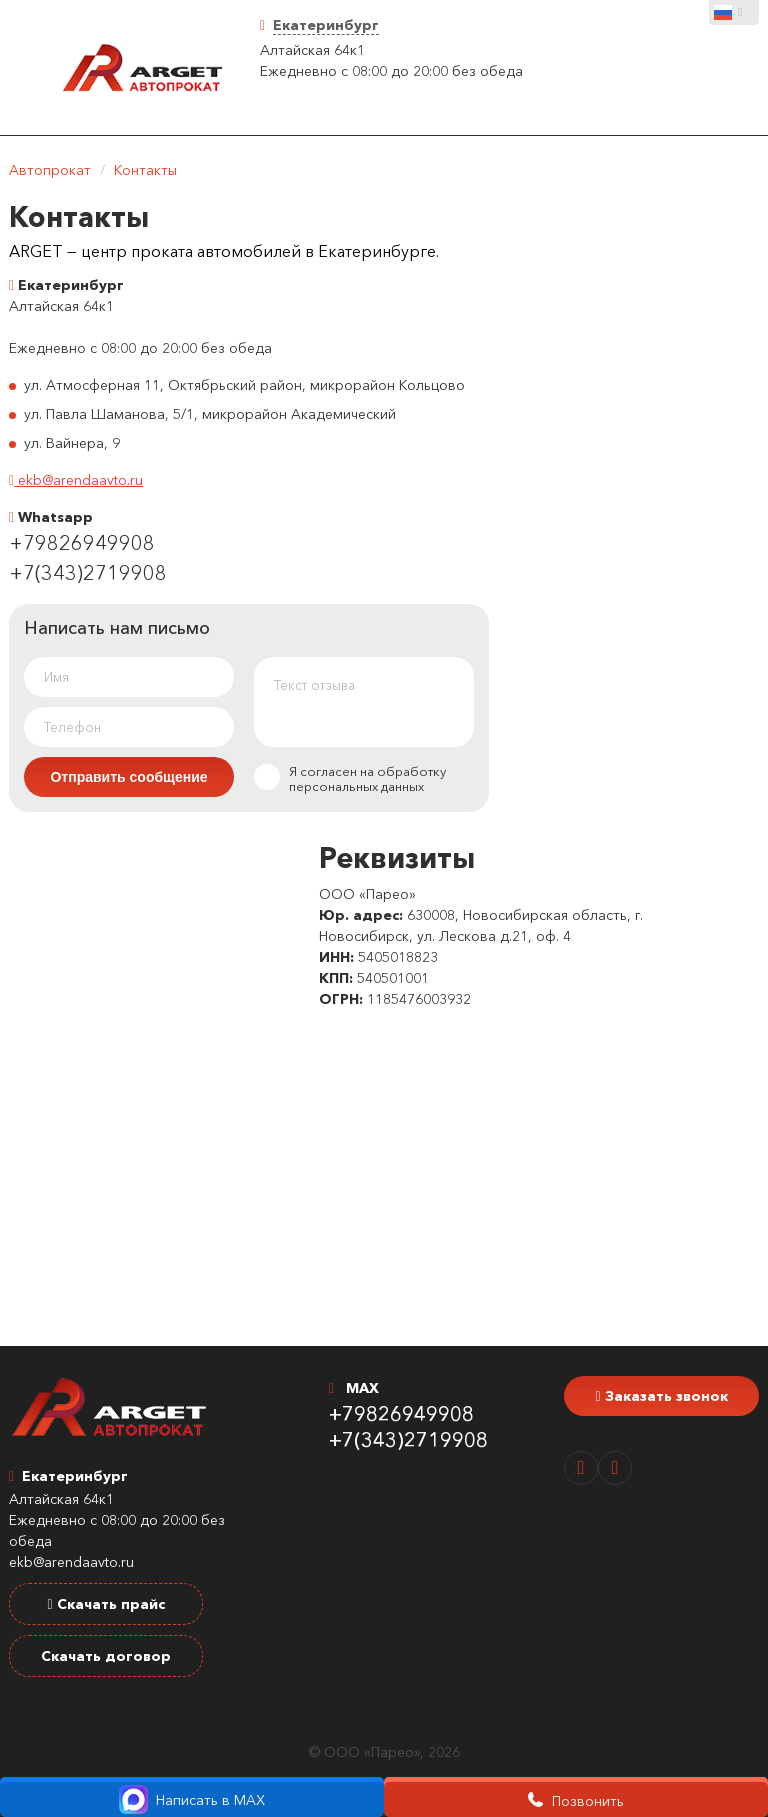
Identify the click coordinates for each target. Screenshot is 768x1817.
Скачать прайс (105, 1604)
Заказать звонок (661, 1396)
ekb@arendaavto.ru (76, 480)
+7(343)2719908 (88, 573)
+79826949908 (82, 543)
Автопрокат (50, 170)
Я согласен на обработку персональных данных (350, 779)
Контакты (145, 170)
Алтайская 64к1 (312, 50)
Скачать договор (106, 1656)
